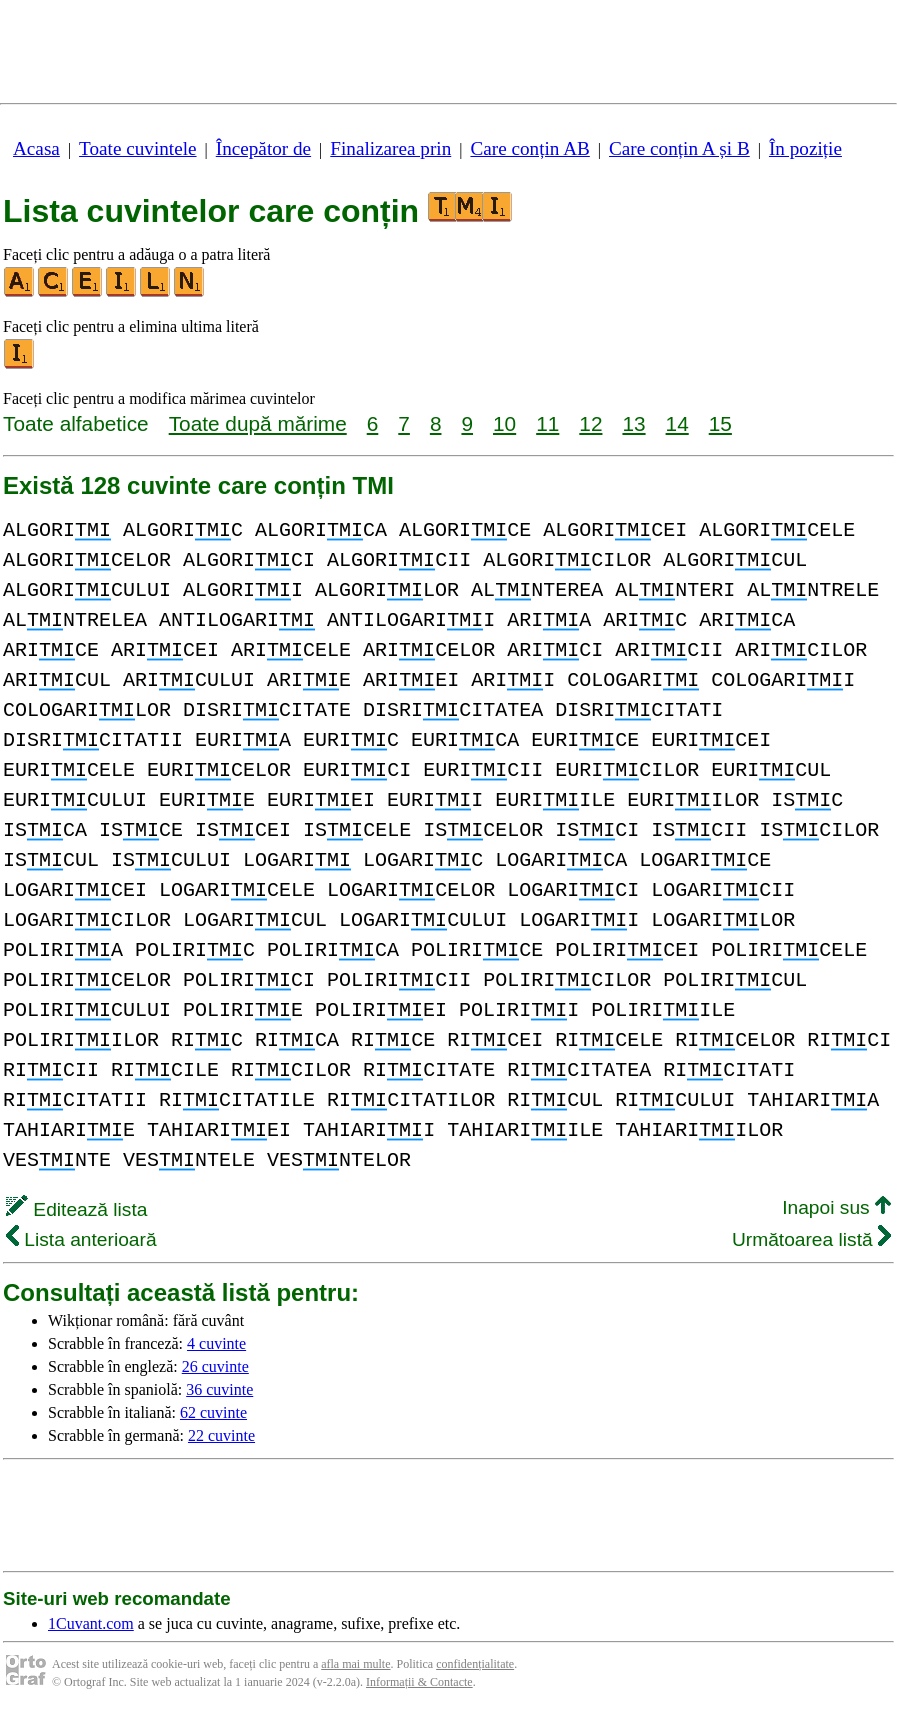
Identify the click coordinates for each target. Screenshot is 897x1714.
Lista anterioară (81, 1239)
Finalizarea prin (390, 148)
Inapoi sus (836, 1207)
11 (547, 423)
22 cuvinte (221, 1435)
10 (504, 423)
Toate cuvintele (137, 148)
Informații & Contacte (419, 1682)
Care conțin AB (529, 148)
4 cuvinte (216, 1343)
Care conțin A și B (679, 148)
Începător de (263, 148)
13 (633, 423)
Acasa (36, 148)
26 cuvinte (215, 1366)
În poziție (805, 148)
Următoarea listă (811, 1239)
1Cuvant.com (91, 1623)
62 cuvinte (213, 1412)
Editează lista (76, 1209)
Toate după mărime (258, 423)
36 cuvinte (219, 1389)
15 (720, 423)
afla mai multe (355, 1664)
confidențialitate (475, 1664)
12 (590, 423)
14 (677, 423)
